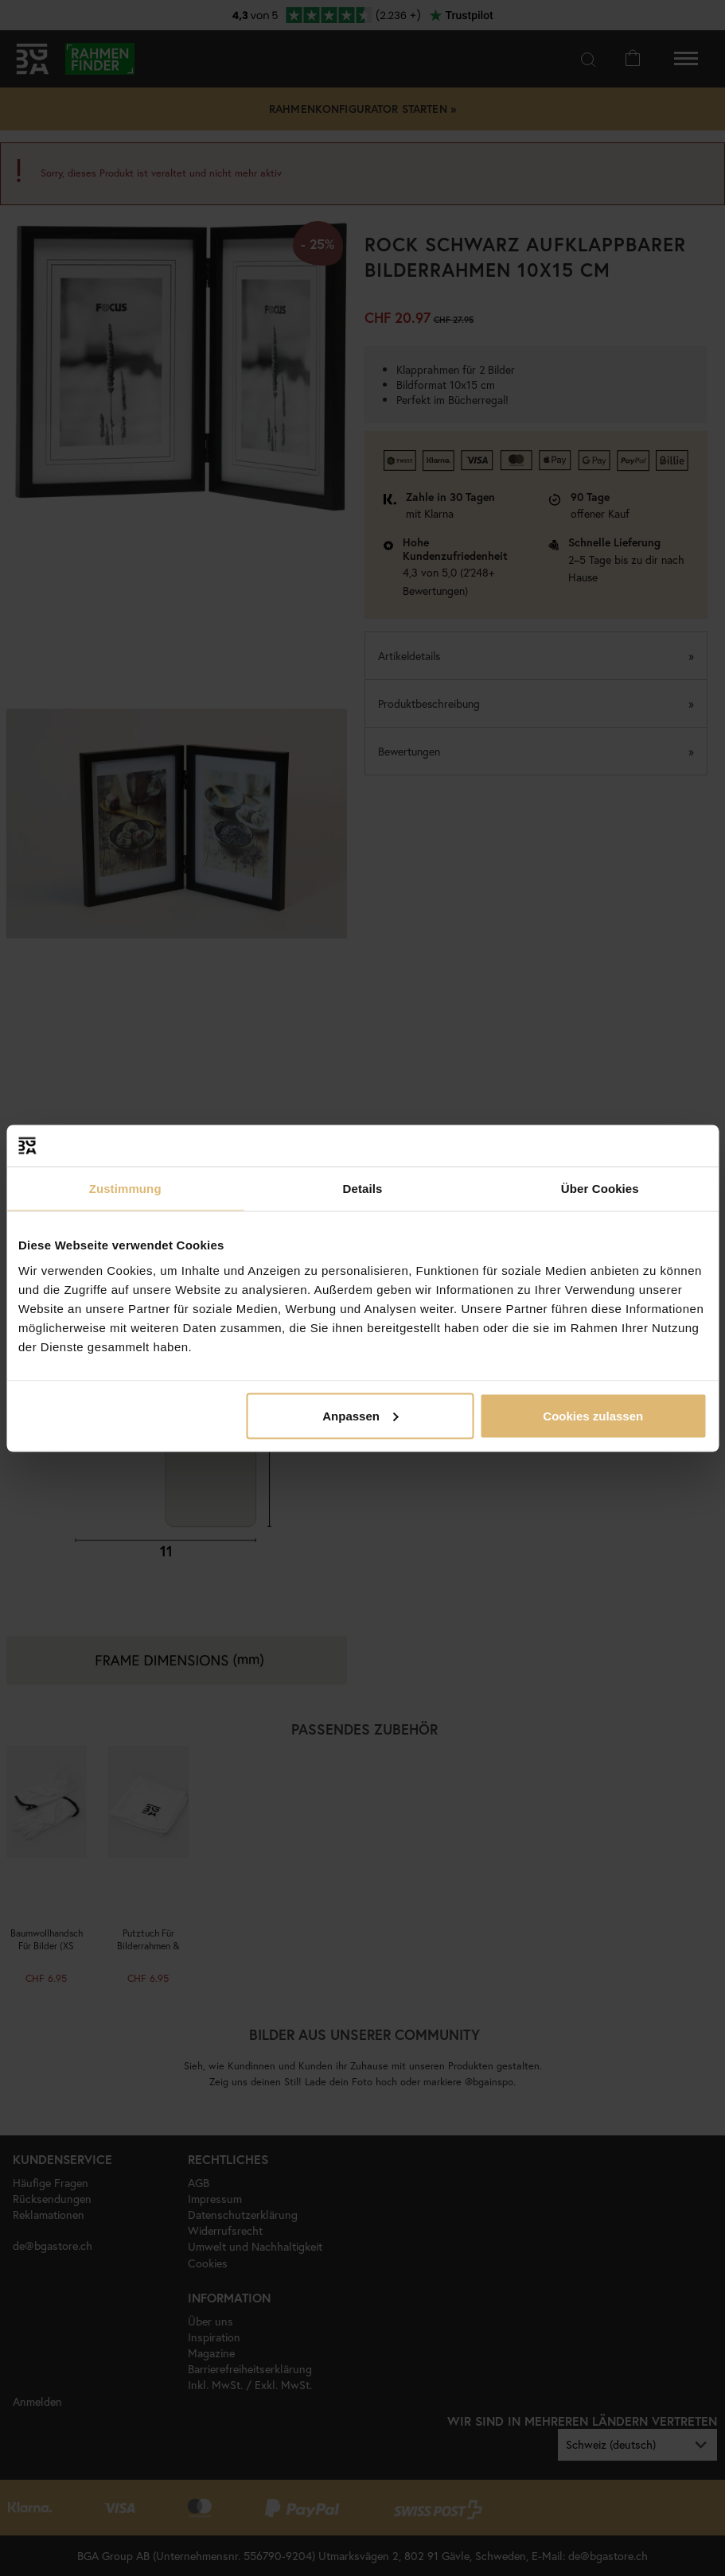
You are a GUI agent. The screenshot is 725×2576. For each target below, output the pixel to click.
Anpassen (360, 1415)
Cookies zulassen (593, 1415)
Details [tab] (363, 1188)
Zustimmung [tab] (125, 1188)
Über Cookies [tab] (600, 1188)
